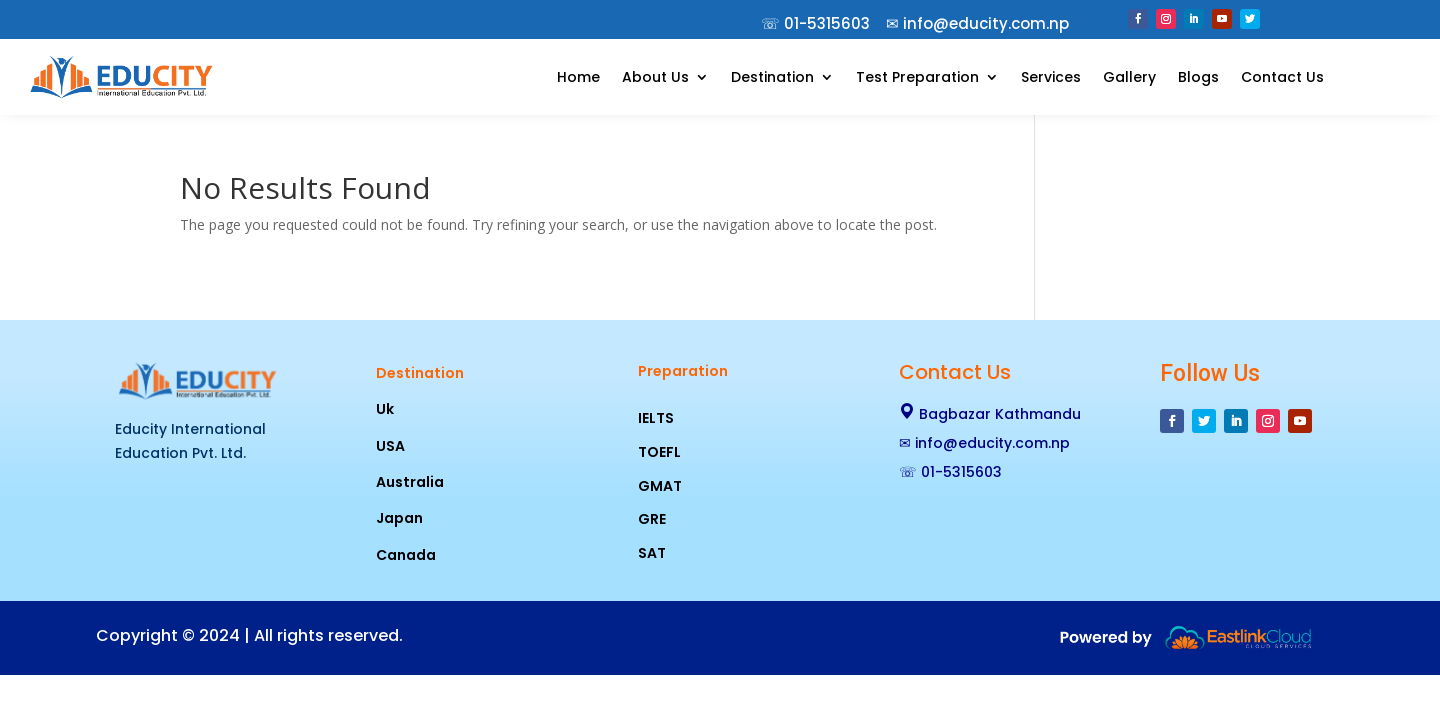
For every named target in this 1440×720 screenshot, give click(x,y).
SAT (652, 553)
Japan (399, 518)
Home (578, 77)
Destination (772, 77)
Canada (406, 555)
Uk (385, 409)
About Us (655, 77)
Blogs (1198, 77)
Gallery (1129, 77)
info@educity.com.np (992, 443)
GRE (652, 519)
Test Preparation (917, 77)
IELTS (656, 418)
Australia (410, 482)
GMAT (660, 486)
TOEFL (659, 452)
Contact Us (1282, 77)
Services (1051, 77)
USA (390, 446)
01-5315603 (827, 23)
